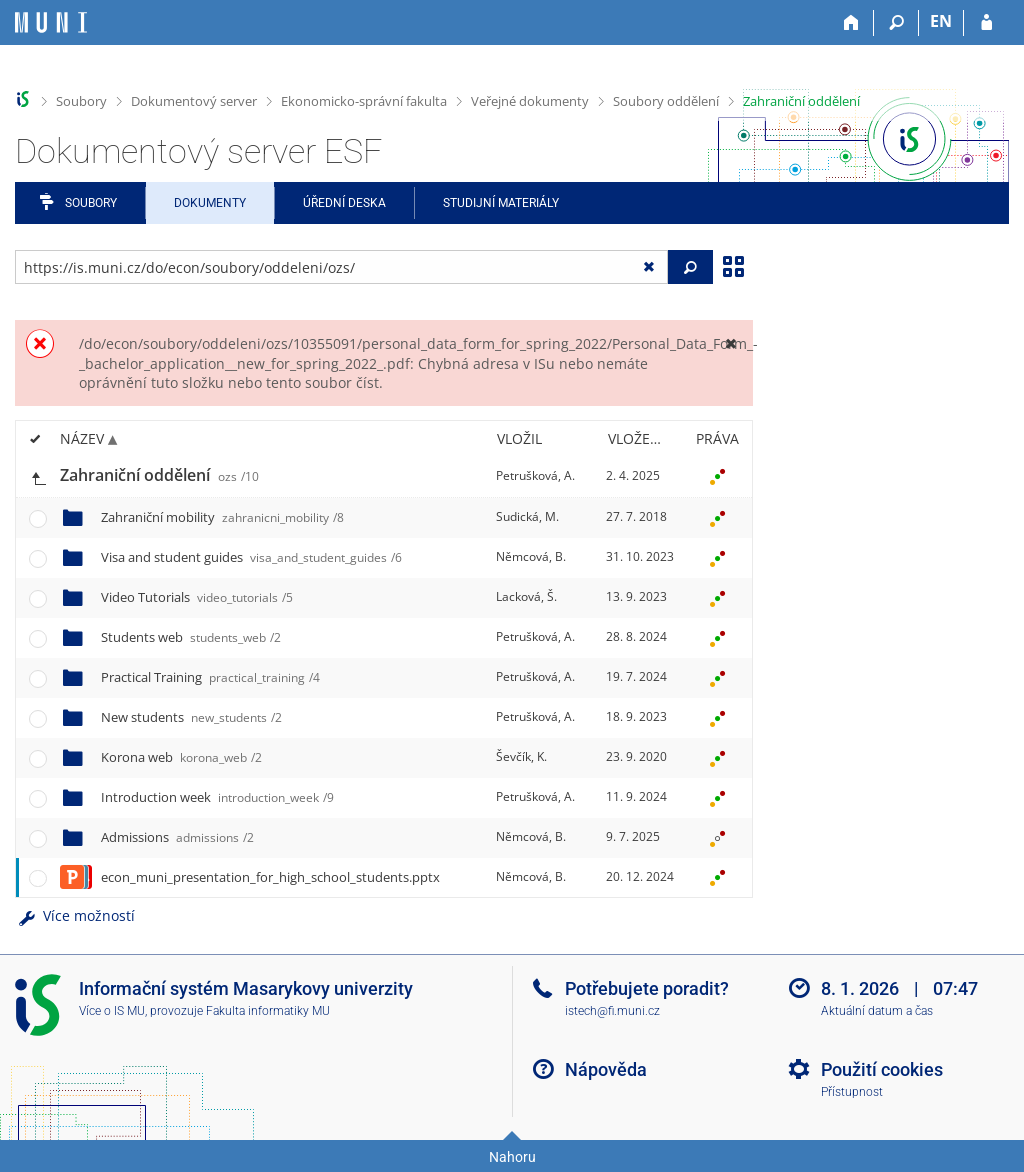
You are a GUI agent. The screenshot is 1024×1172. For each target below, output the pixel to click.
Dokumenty (210, 203)
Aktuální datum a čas (877, 1011)
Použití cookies (882, 1069)
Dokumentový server (194, 101)
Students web (191, 637)
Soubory (81, 101)
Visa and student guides (251, 557)
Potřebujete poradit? (647, 988)
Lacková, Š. (526, 596)
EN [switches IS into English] (941, 21)
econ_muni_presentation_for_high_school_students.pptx (270, 877)
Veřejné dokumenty (530, 101)
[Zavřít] (730, 343)
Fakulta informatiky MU (268, 1011)
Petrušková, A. (535, 475)
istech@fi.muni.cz (612, 1011)
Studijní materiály (501, 203)
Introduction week (217, 797)
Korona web (181, 757)
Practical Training (210, 677)
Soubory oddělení (666, 101)
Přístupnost (852, 1092)
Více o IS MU (112, 1011)
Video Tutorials (197, 597)
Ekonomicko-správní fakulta (364, 101)
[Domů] (851, 23)
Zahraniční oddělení (801, 101)
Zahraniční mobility (222, 517)
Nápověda (606, 1069)
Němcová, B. (531, 556)
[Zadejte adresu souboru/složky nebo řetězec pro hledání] (341, 267)
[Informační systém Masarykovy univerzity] (51, 22)
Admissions (177, 837)
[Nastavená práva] (717, 476)
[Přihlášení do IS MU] (986, 23)
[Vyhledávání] (896, 23)
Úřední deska (344, 203)
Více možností (75, 915)
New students (191, 717)
